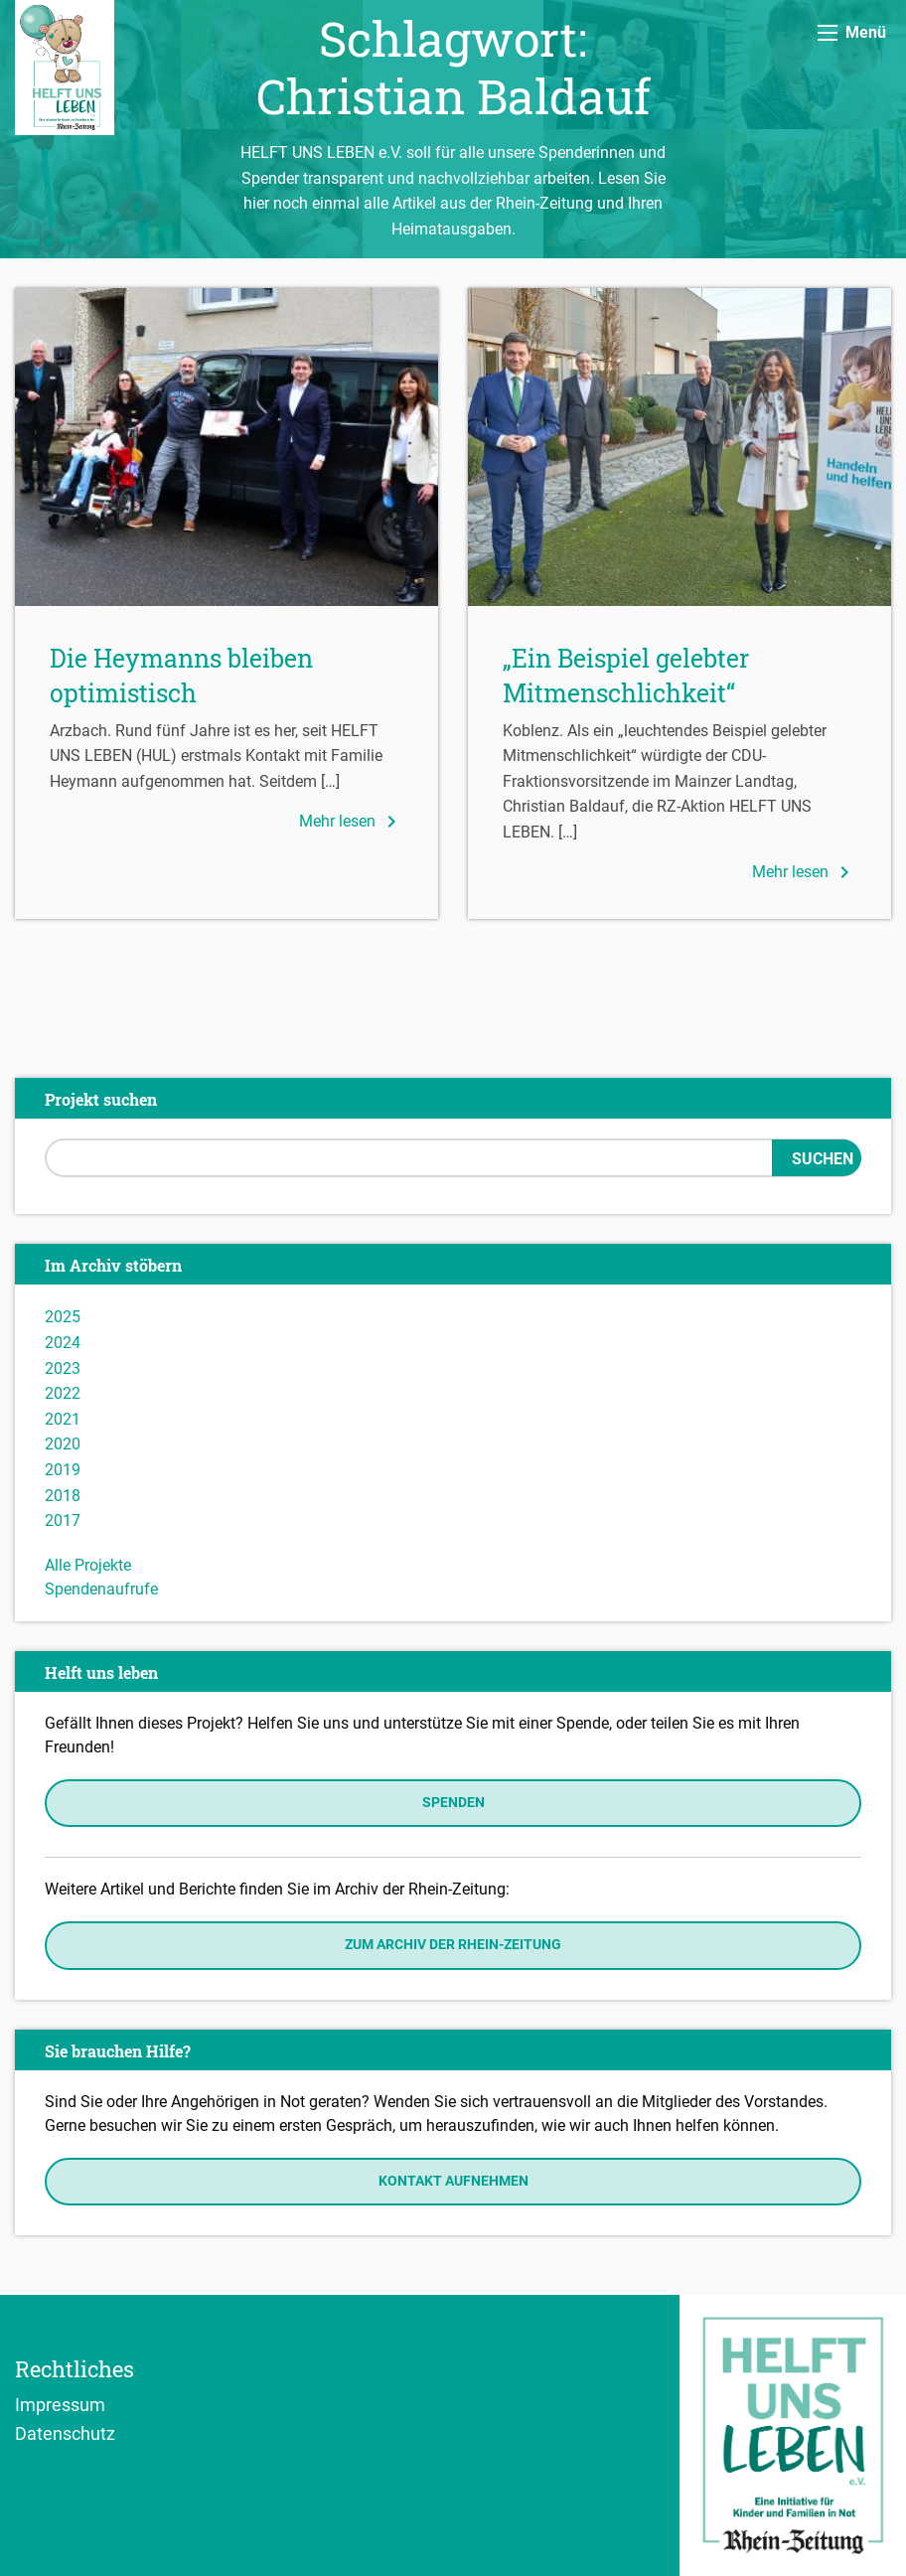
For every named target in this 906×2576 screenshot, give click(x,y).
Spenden (453, 1802)
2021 (62, 1419)
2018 (62, 1495)
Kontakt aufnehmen (453, 2181)
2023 (62, 1368)
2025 (62, 1316)
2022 (62, 1393)
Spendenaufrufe (101, 1589)
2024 (62, 1342)
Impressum (60, 2404)
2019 (62, 1469)
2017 (62, 1520)
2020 (62, 1444)
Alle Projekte (88, 1565)
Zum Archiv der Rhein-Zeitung (453, 1944)
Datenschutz (65, 2433)
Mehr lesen (351, 821)
